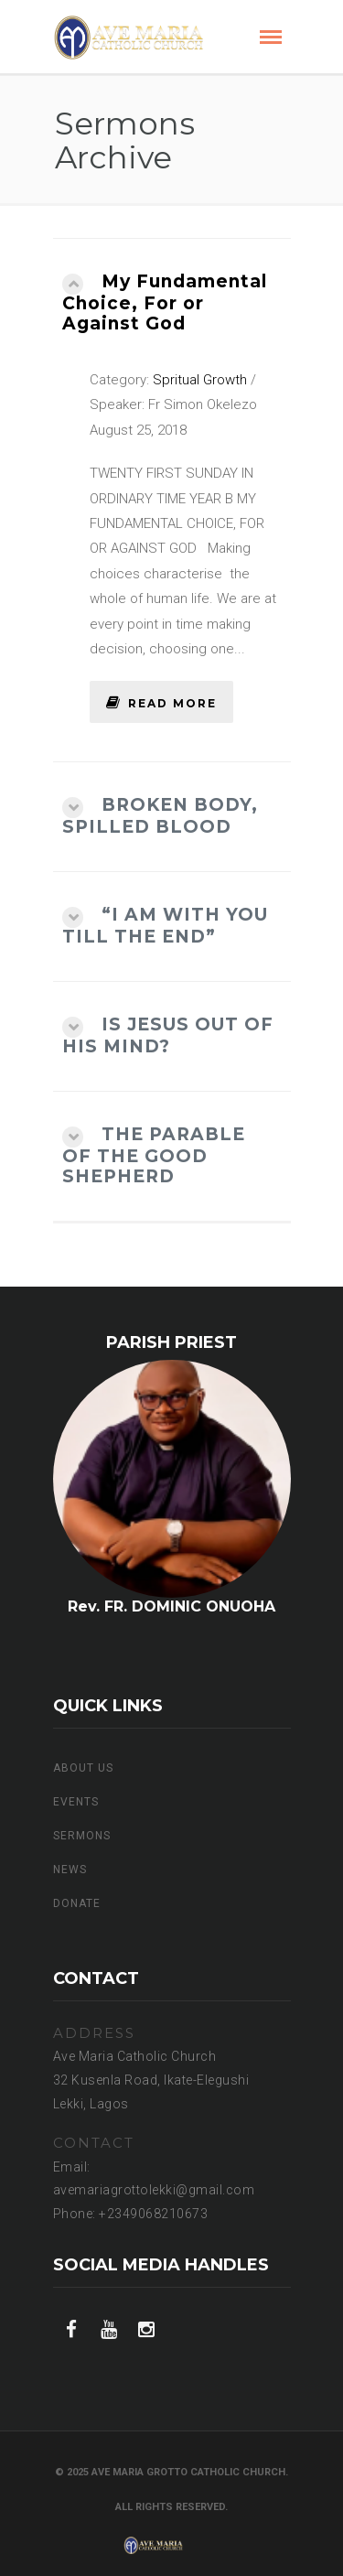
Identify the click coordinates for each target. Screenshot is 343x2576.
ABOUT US (83, 1768)
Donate (77, 1903)
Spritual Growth (200, 380)
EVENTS (76, 1801)
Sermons (82, 1835)
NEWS (70, 1869)
